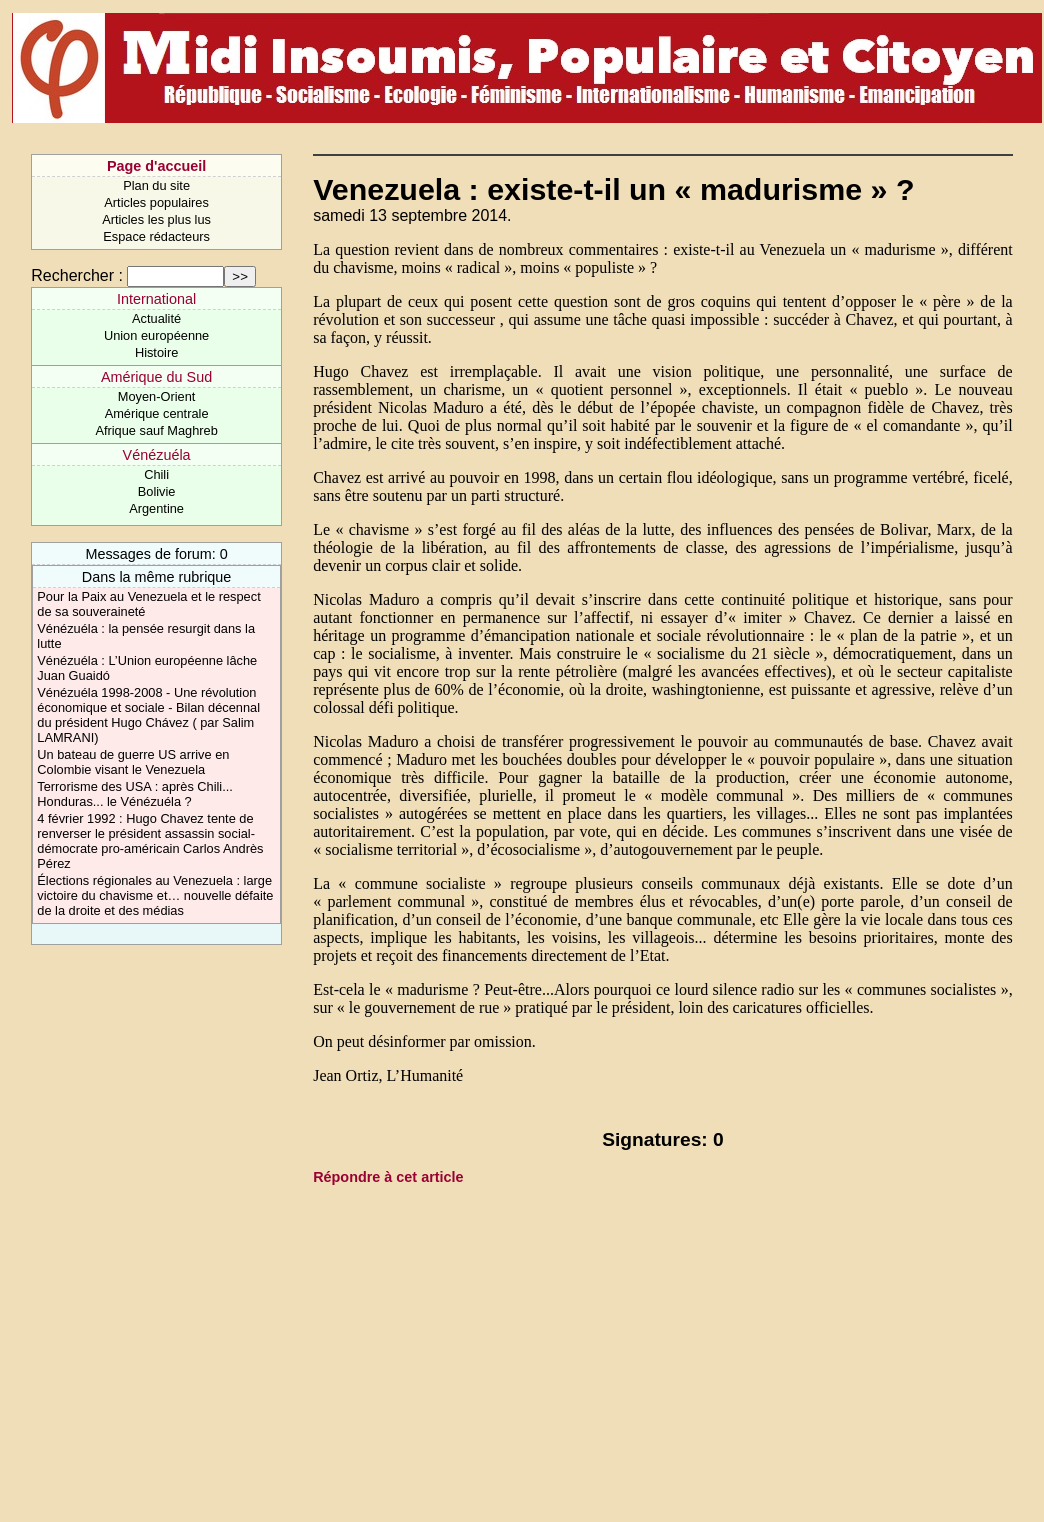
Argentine (156, 508)
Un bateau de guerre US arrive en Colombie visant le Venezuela (133, 762)
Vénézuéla (157, 455)
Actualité (156, 318)
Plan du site (156, 185)
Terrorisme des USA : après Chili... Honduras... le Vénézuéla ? (135, 794)
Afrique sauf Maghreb (156, 430)
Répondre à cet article (388, 1177)
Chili (156, 474)
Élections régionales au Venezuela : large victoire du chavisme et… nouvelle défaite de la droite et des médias (155, 895)
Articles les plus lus (156, 219)
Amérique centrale (157, 413)
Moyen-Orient (157, 396)
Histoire (156, 352)
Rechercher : (77, 275)
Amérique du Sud (156, 377)
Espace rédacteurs (156, 236)
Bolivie (157, 491)
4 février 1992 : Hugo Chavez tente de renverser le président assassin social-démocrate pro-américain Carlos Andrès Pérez (150, 841)
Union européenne (156, 335)
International (156, 299)
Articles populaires (156, 202)
